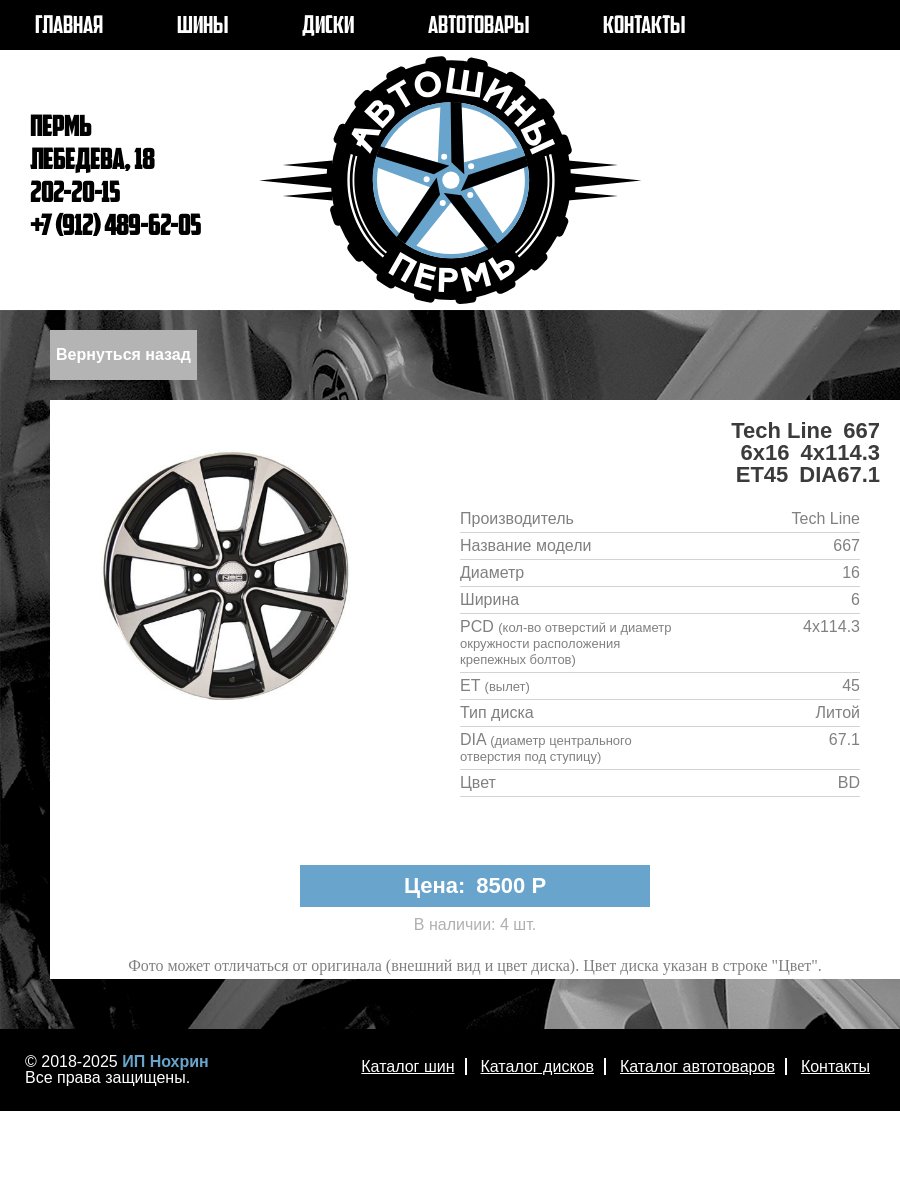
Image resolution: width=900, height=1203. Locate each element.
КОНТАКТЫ (644, 27)
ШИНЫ (202, 27)
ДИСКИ (328, 27)
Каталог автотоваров (697, 1066)
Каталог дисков (537, 1066)
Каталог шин (407, 1066)
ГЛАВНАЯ (69, 27)
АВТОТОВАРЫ (478, 27)
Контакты (835, 1066)
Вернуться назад (123, 354)
